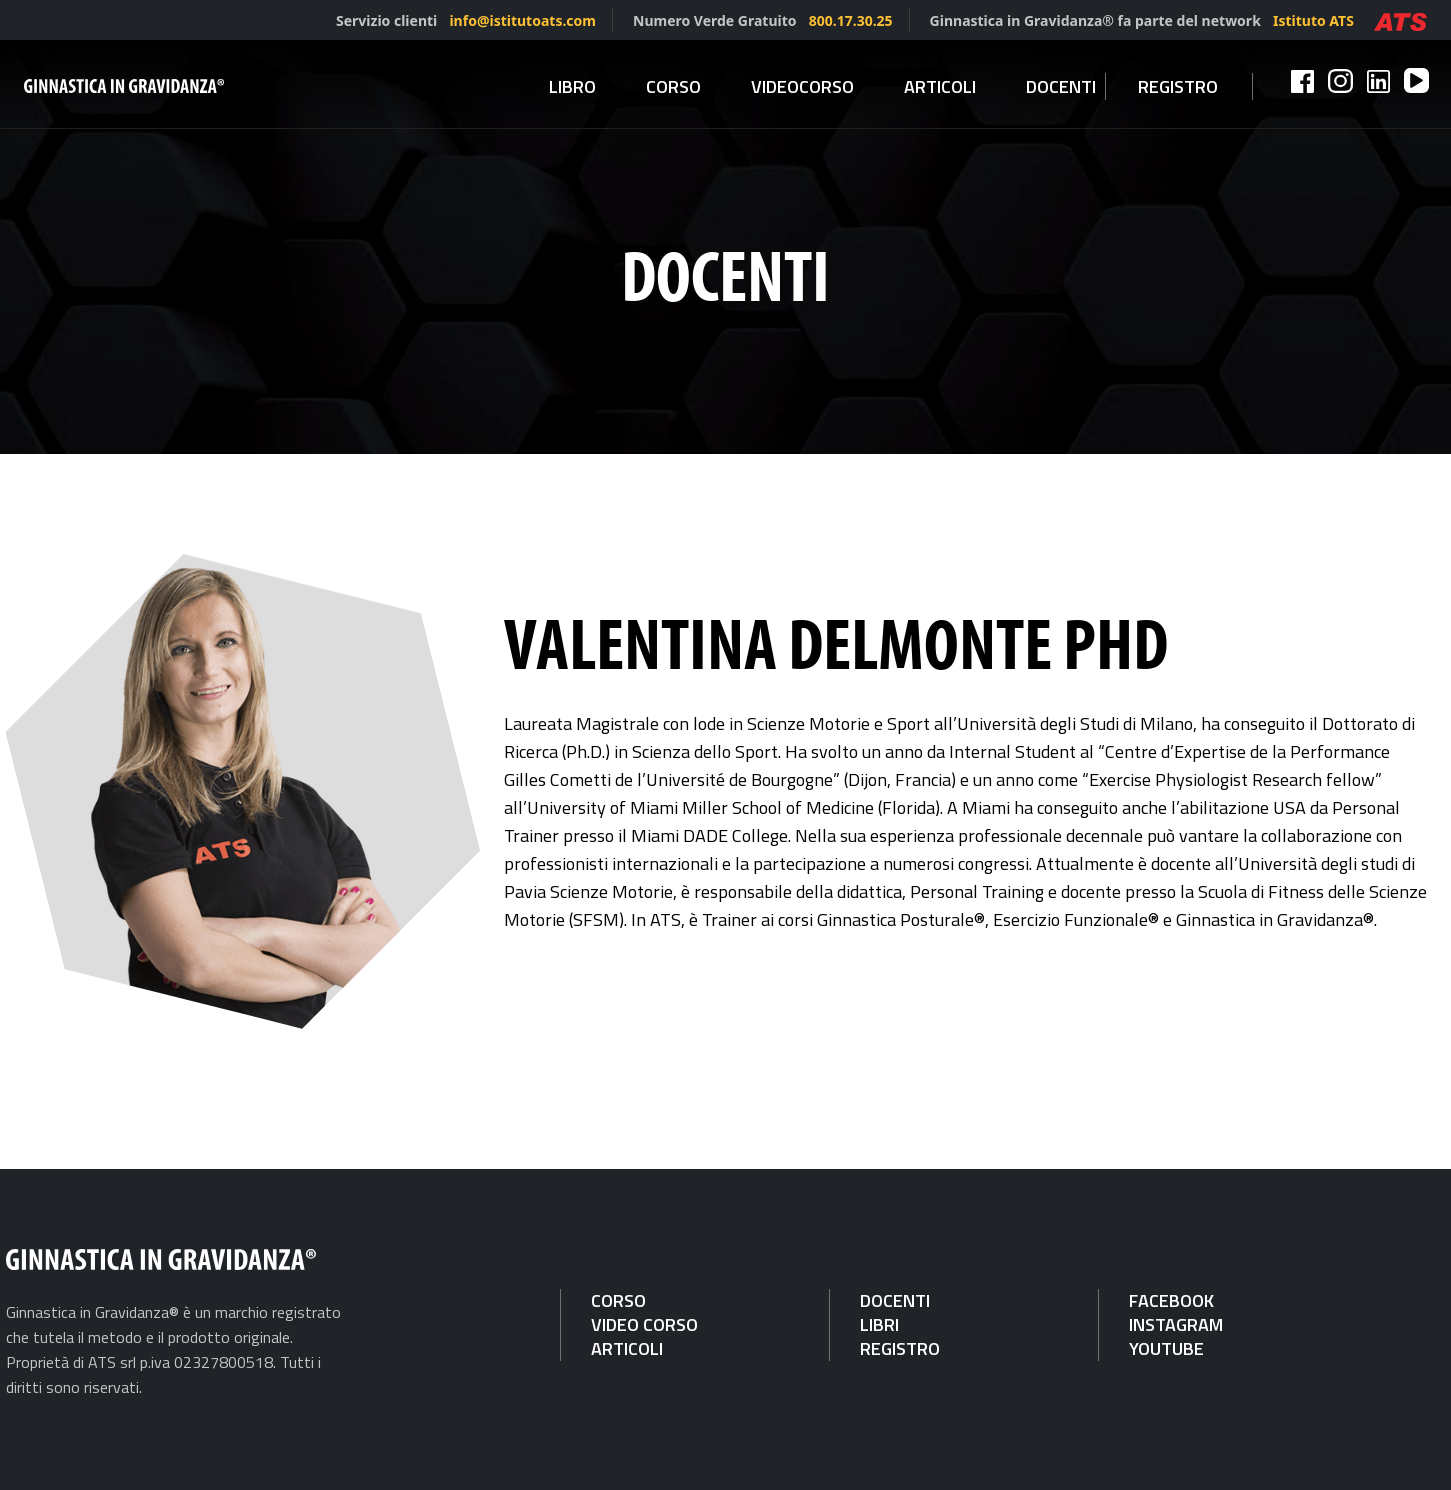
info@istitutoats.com (522, 20)
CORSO (618, 1300)
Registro (1178, 86)
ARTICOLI (627, 1348)
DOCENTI (895, 1300)
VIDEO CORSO (644, 1324)
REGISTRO (900, 1348)
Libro (572, 86)
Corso (673, 86)
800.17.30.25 (851, 20)
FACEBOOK (1171, 1300)
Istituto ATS (1313, 20)
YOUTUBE (1166, 1348)
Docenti (1061, 86)
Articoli (940, 86)
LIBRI (879, 1324)
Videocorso (802, 86)
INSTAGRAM (1176, 1324)
